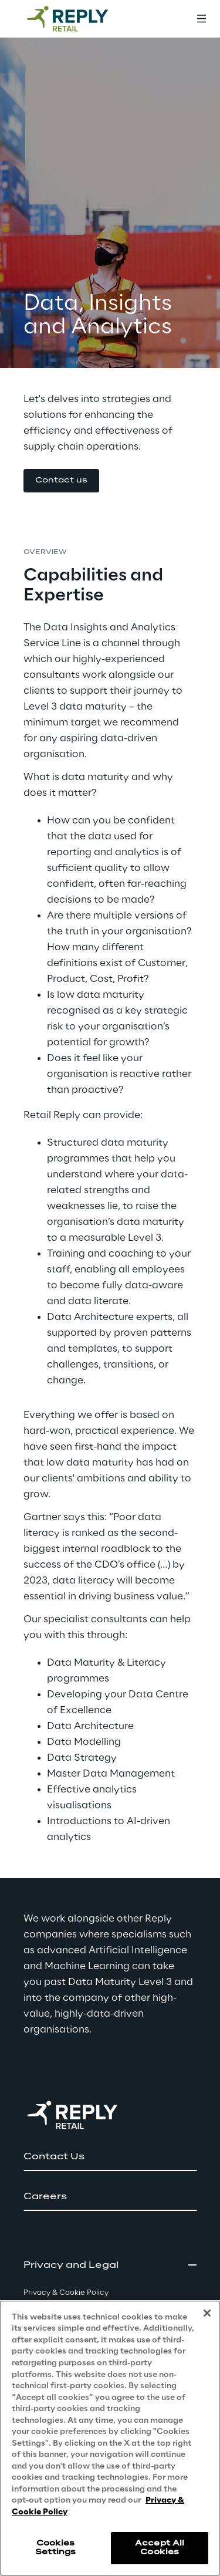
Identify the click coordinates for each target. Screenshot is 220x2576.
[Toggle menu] (201, 19)
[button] (61, 481)
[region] (110, 2438)
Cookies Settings (55, 2547)
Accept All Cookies (159, 2547)
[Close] (207, 2313)
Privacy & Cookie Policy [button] (66, 2293)
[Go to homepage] (79, 19)
